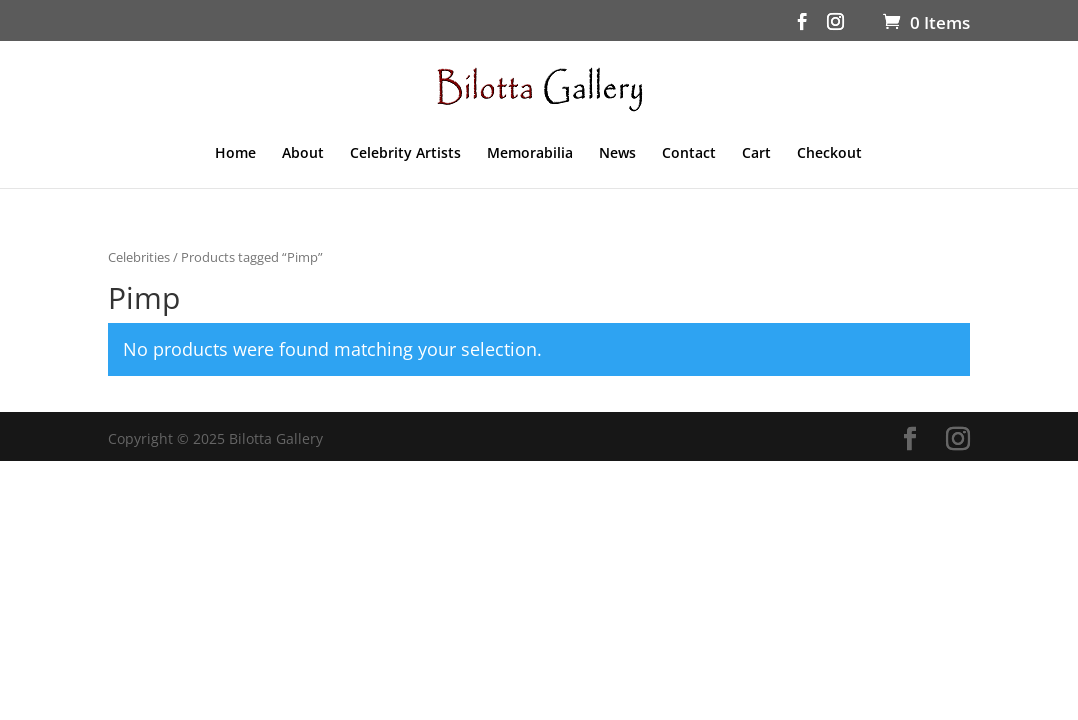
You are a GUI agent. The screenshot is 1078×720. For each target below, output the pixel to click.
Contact (689, 154)
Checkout (829, 154)
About (303, 154)
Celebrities (139, 257)
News (617, 154)
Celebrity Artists (405, 154)
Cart (756, 154)
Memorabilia (530, 154)
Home (235, 154)
